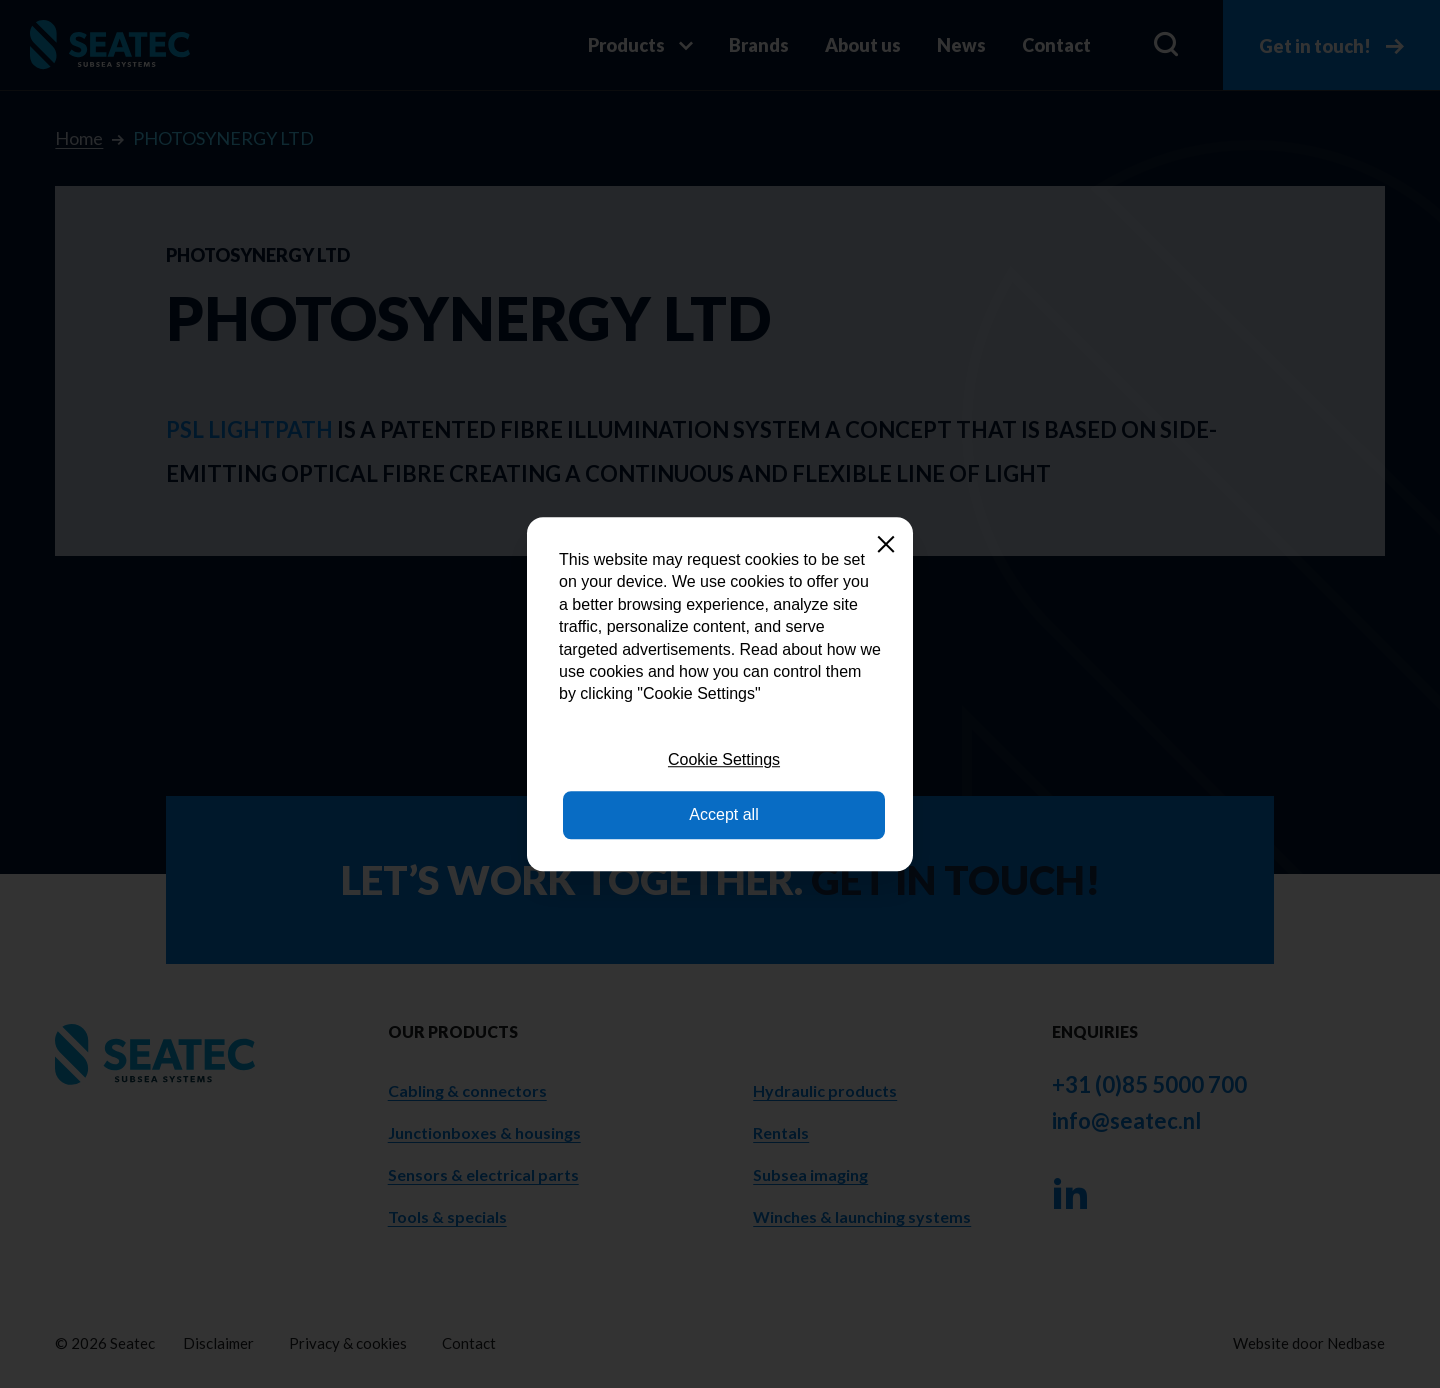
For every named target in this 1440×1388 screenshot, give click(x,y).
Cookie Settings (724, 759)
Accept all (723, 814)
